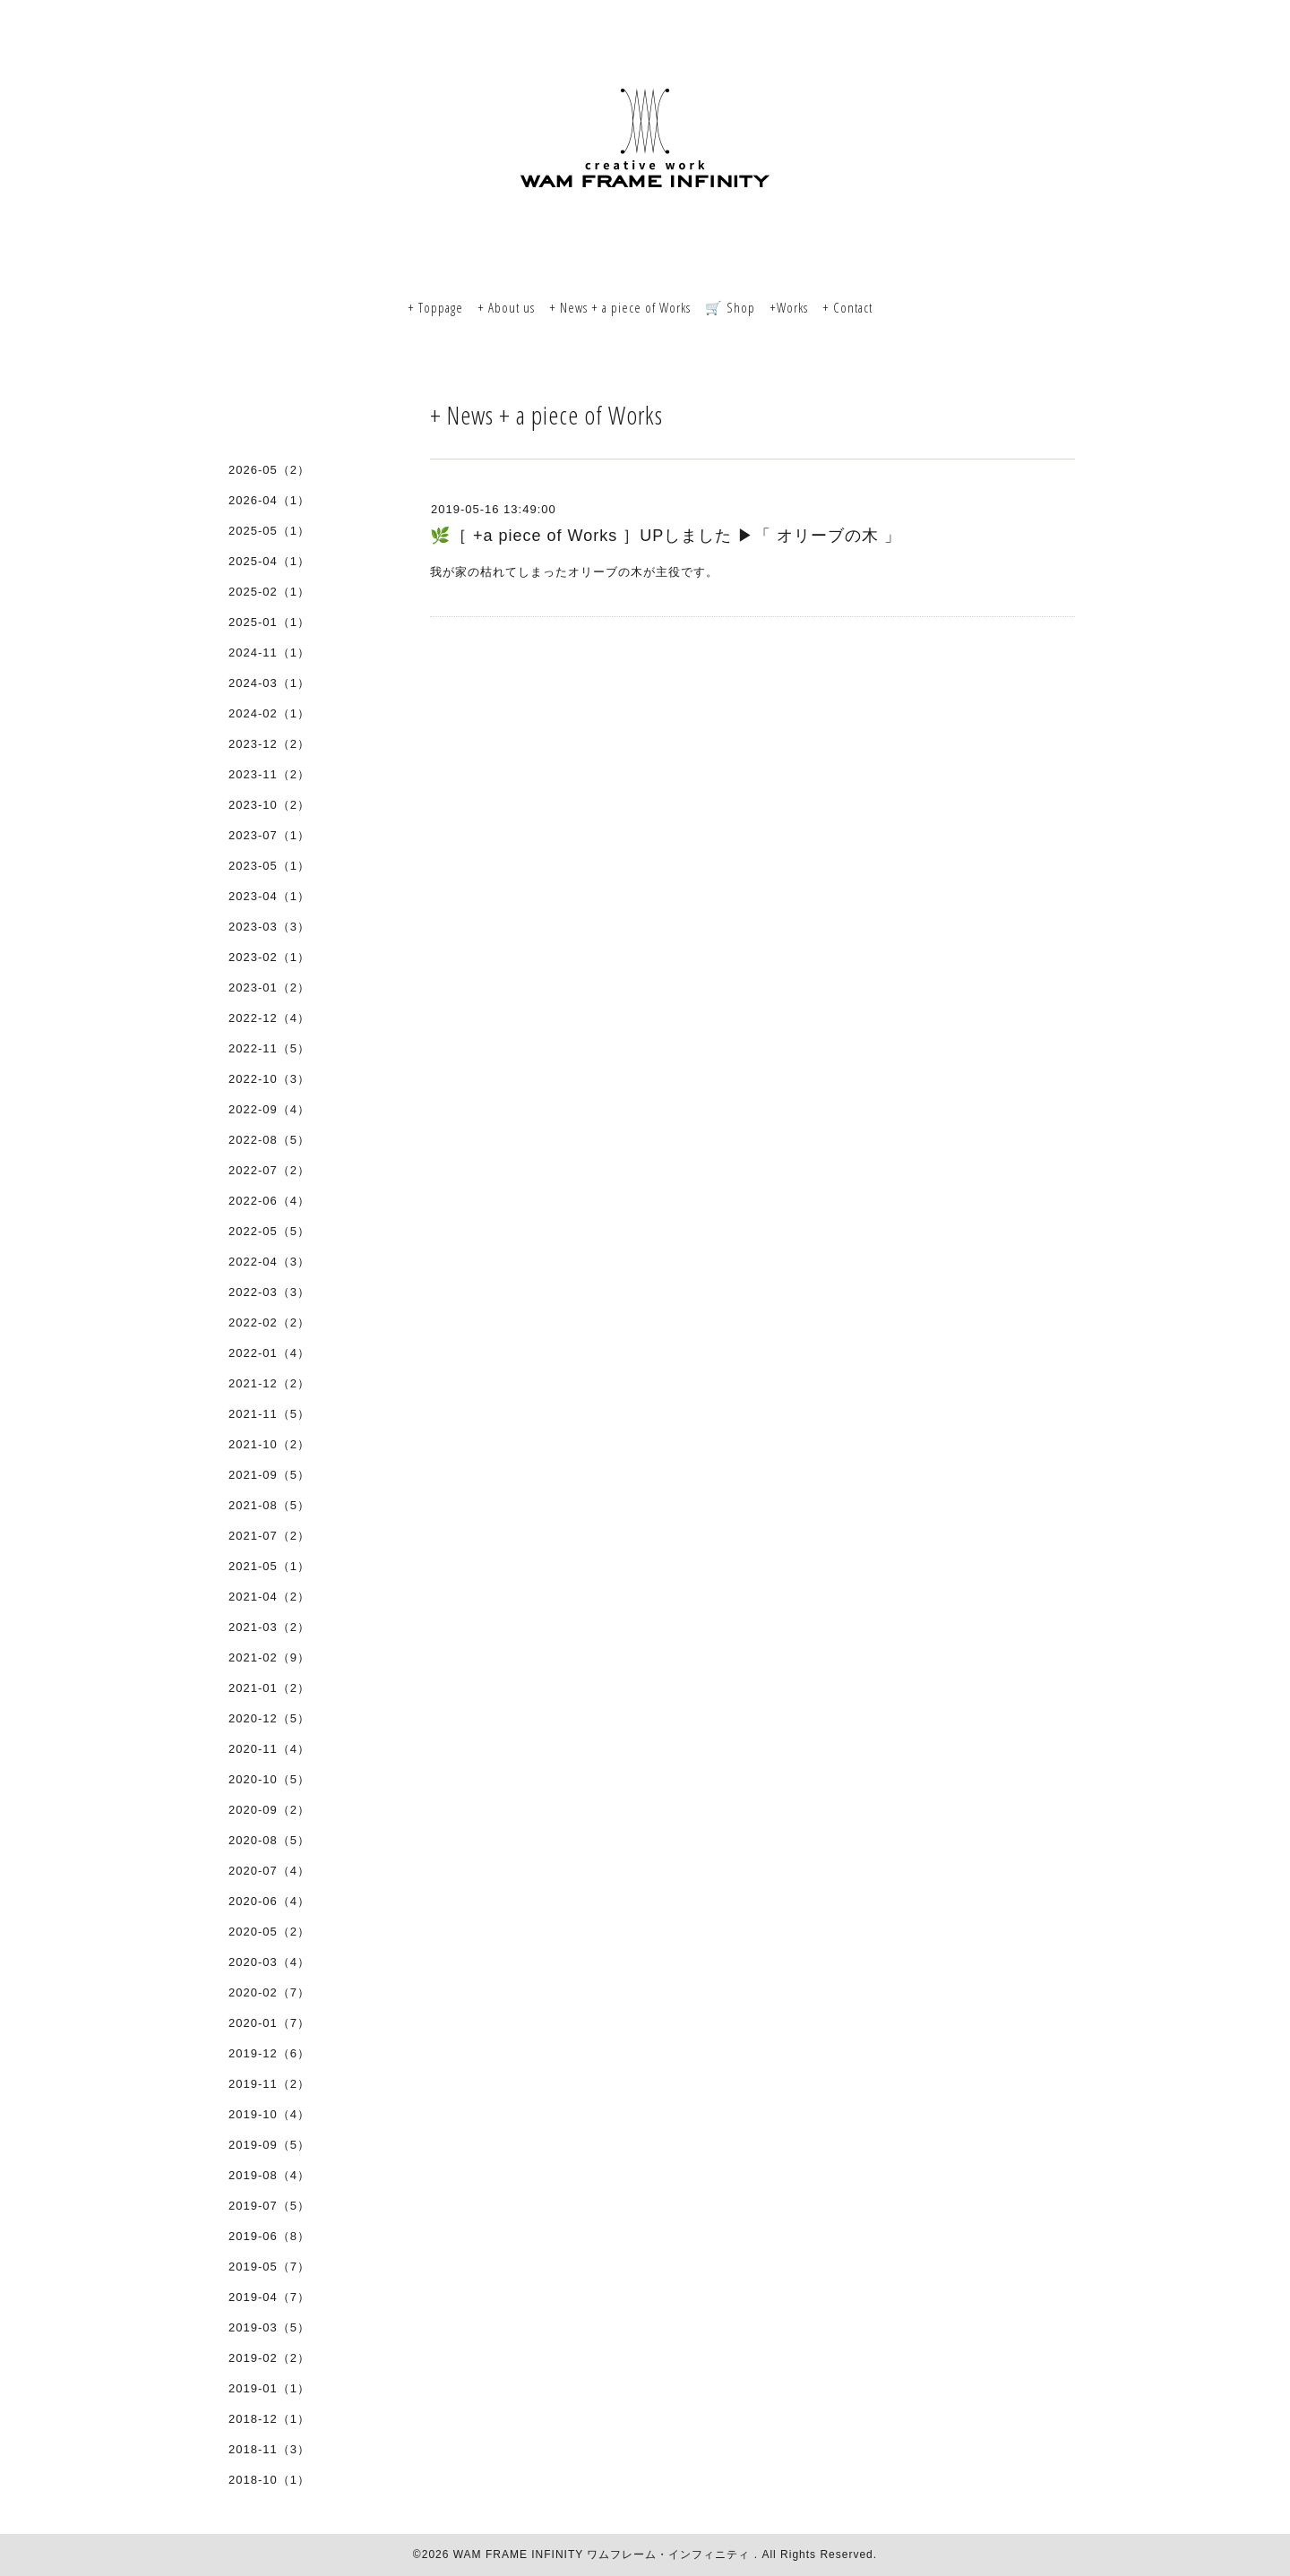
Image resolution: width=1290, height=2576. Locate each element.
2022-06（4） (269, 1200)
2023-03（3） (269, 926)
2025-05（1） (269, 530)
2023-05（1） (269, 865)
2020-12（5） (269, 1718)
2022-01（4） (269, 1353)
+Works (789, 307)
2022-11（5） (269, 1048)
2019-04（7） (269, 2297)
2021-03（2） (269, 1627)
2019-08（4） (269, 2175)
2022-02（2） (269, 1322)
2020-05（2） (269, 1931)
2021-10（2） (269, 1444)
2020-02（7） (269, 1992)
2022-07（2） (269, 1170)
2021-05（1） (269, 1566)
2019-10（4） (269, 2114)
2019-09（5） (269, 2144)
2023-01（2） (269, 987)
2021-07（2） (269, 1535)
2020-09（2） (269, 1809)
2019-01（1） (269, 2388)
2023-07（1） (269, 835)
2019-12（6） (269, 2053)
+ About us (506, 307)
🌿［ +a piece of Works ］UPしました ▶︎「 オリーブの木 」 (665, 536)
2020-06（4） (269, 1901)
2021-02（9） (269, 1657)
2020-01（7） (269, 2023)
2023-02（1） (269, 957)
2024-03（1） (269, 683)
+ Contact (847, 307)
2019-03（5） (269, 2327)
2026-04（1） (269, 500)
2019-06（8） (269, 2236)
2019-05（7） (269, 2266)
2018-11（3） (269, 2449)
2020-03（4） (269, 1962)
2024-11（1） (269, 652)
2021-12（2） (269, 1383)
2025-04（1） (269, 561)
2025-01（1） (269, 622)
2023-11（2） (269, 774)
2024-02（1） (269, 713)
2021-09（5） (269, 1474)
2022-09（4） (269, 1109)
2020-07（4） (269, 1870)
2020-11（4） (269, 1749)
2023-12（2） (269, 744)
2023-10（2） (269, 804)
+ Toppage (435, 307)
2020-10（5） (269, 1779)
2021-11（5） (269, 1414)
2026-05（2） (269, 470)
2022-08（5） (269, 1139)
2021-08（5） (269, 1505)
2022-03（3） (269, 1292)
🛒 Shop (730, 307)
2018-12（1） (269, 2419)
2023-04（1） (269, 896)
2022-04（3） (269, 1261)
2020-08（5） (269, 1840)
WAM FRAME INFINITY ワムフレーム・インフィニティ (603, 2554)
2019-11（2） (269, 2084)
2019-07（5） (269, 2205)
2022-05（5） (269, 1231)
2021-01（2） (269, 1688)
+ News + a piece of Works (620, 307)
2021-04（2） (269, 1596)
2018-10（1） (269, 2479)
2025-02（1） (269, 591)
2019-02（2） (269, 2358)
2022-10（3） (269, 1079)
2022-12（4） (269, 1018)
